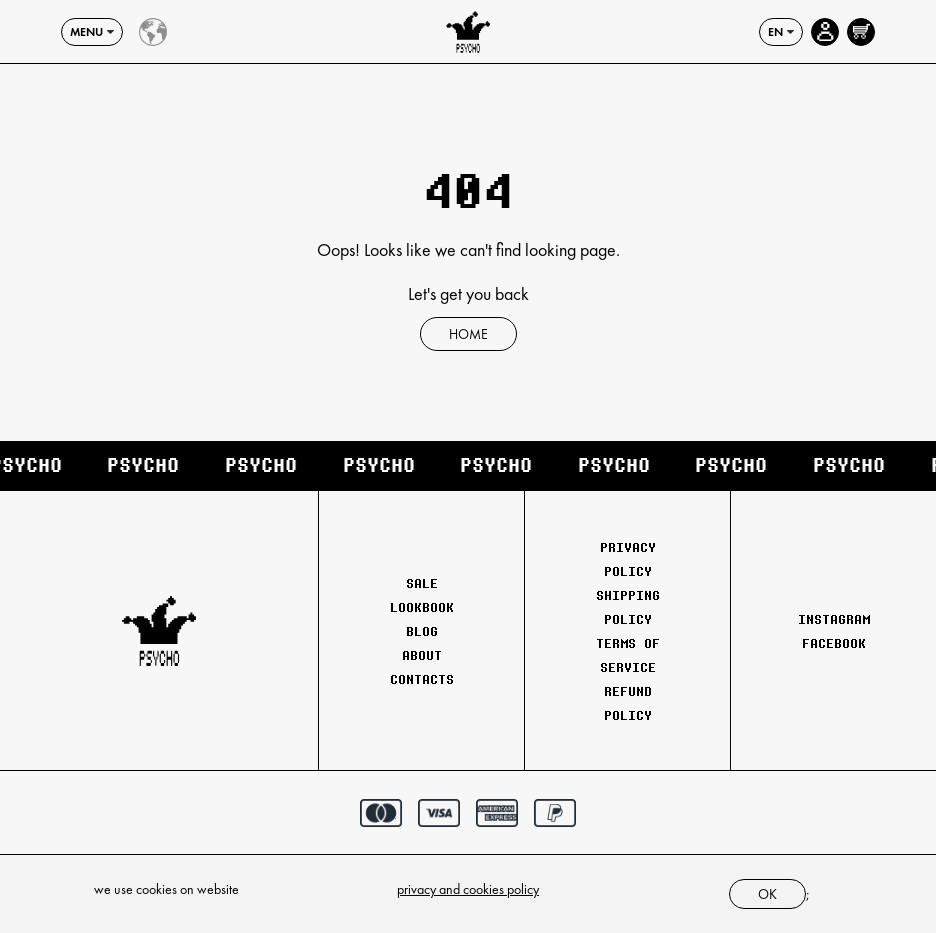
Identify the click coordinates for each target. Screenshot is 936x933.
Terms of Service (628, 655)
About (422, 655)
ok (767, 894)
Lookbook (422, 607)
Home (468, 334)
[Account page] (825, 32)
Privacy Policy (628, 559)
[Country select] (153, 32)
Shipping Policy (628, 607)
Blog (422, 631)
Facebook (834, 643)
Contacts (422, 679)
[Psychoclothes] (468, 32)
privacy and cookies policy (468, 889)
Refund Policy (628, 703)
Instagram (834, 619)
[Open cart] (861, 32)
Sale (422, 583)
